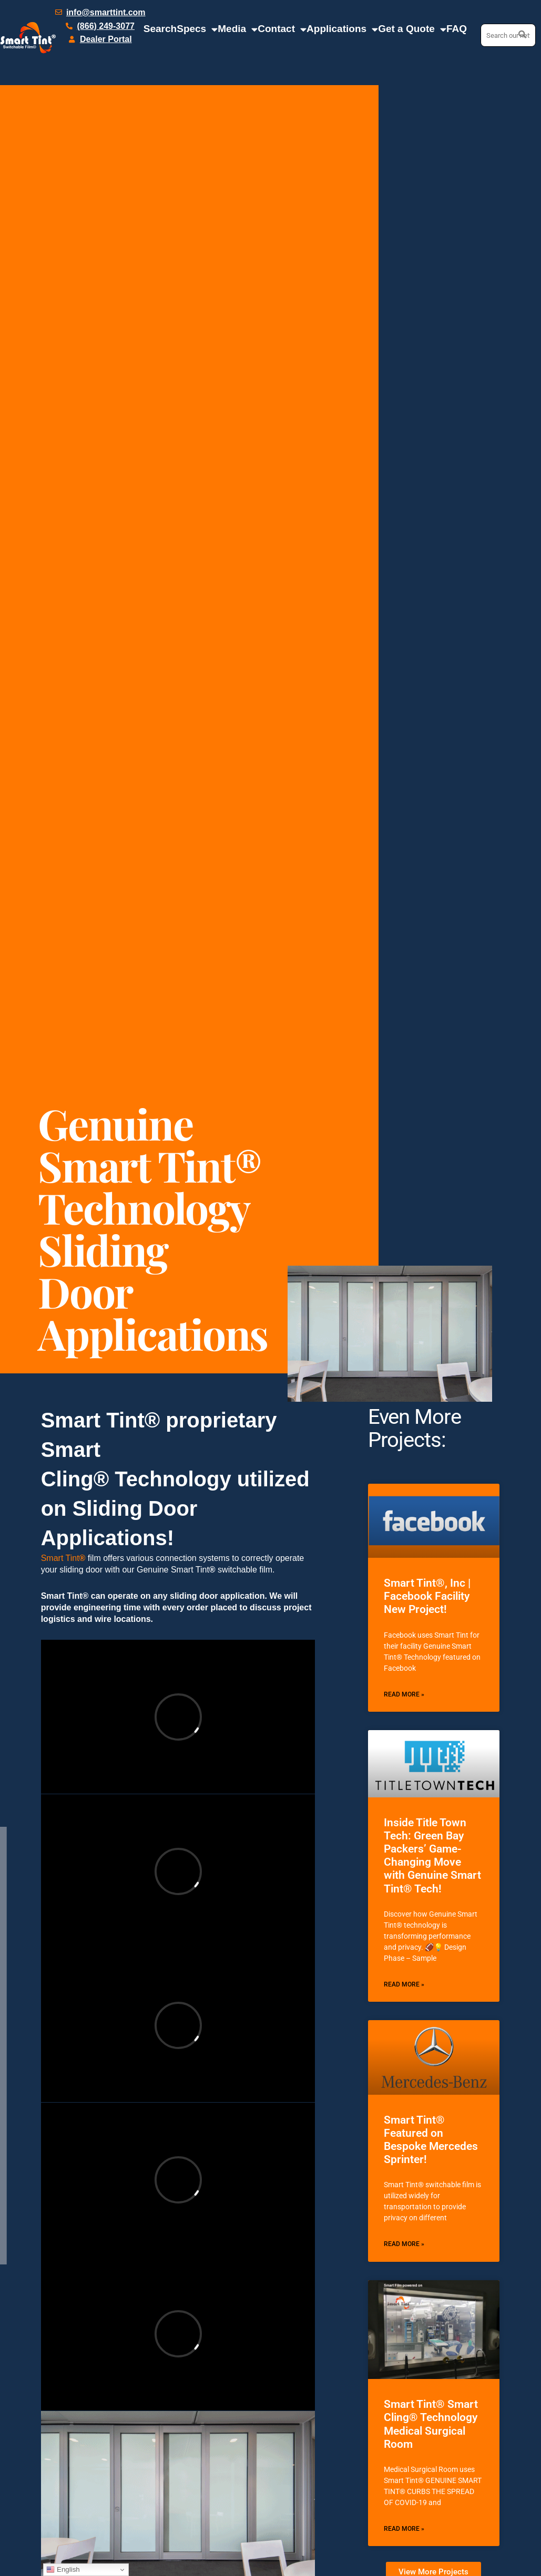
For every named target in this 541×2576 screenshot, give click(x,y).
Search (160, 28)
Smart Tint (63, 1558)
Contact (282, 29)
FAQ (456, 28)
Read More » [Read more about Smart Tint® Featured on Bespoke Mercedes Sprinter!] (404, 2244)
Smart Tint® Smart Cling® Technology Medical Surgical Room (431, 2424)
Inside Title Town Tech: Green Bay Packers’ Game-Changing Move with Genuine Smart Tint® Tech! (432, 1855)
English (62, 2569)
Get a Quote (412, 29)
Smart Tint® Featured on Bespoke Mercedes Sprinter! (431, 2140)
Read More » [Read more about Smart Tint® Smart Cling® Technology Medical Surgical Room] (404, 2528)
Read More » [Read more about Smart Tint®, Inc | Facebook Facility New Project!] (404, 1694)
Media (238, 29)
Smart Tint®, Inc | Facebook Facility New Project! (427, 1596)
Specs (197, 29)
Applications (342, 29)
